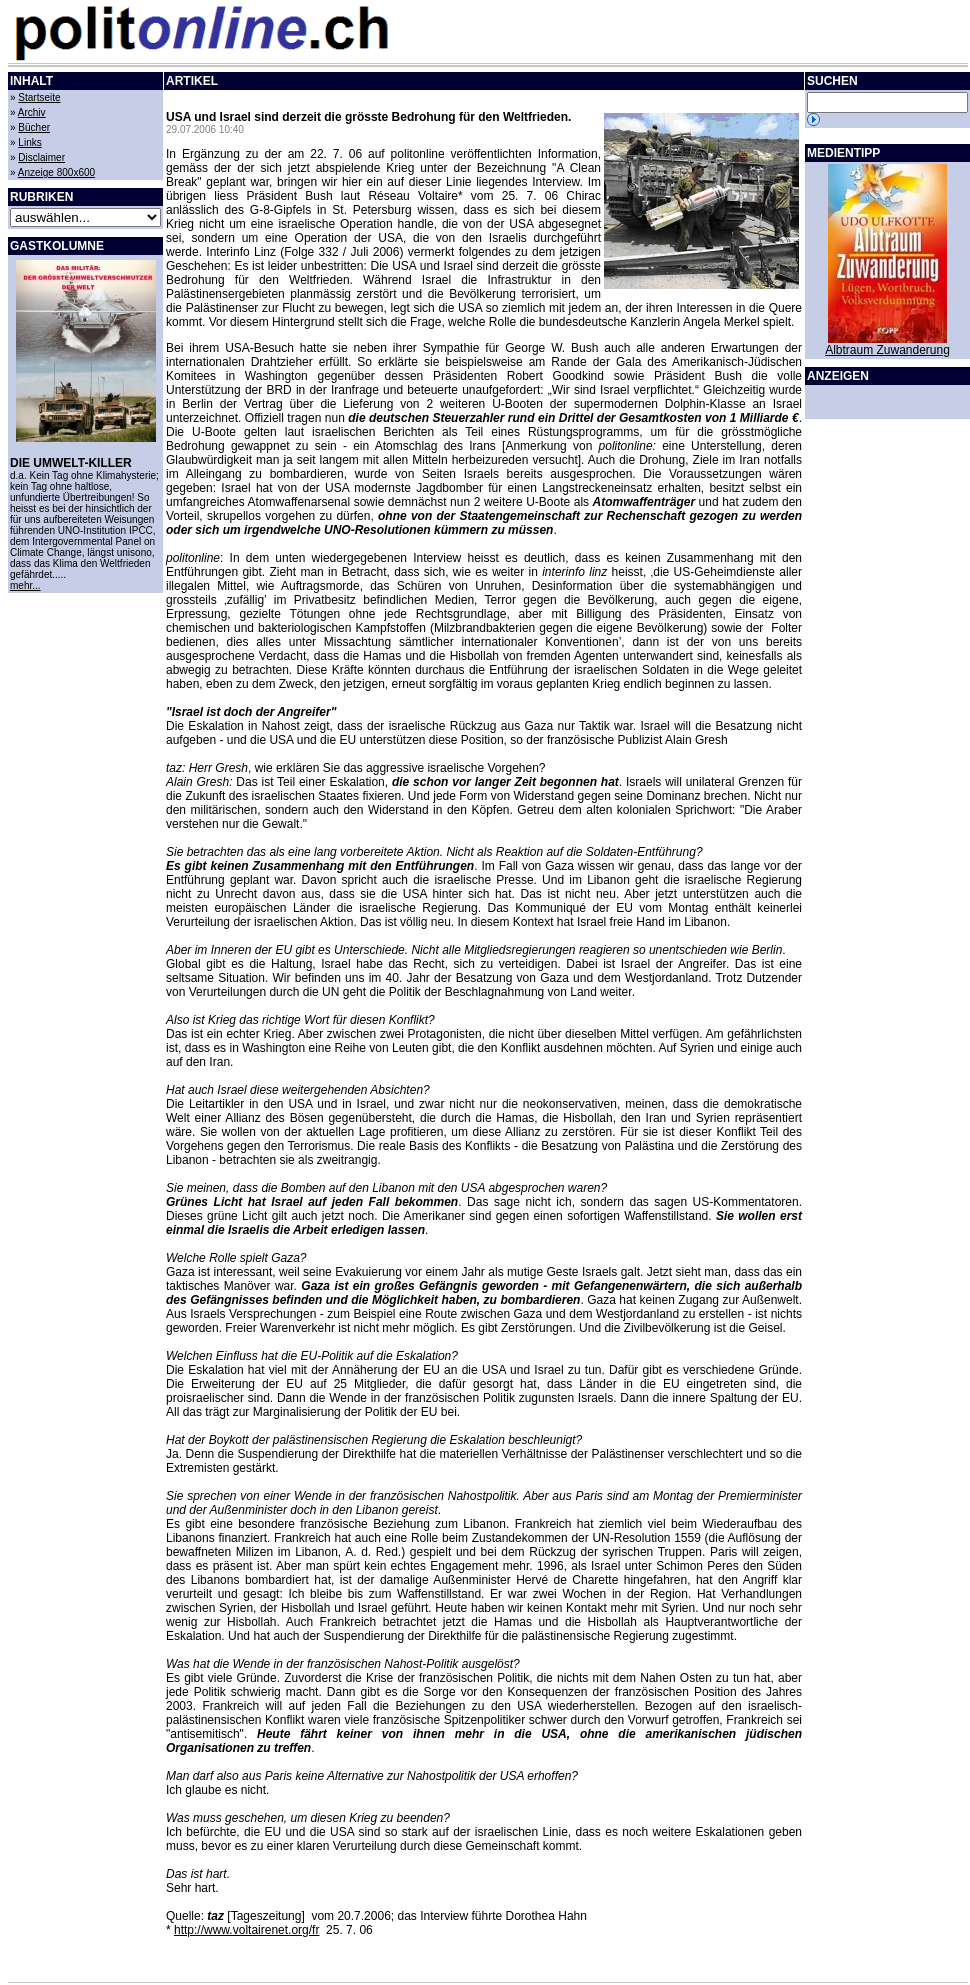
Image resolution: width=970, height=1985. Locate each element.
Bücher (34, 127)
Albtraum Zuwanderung (887, 350)
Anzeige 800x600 (56, 172)
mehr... (25, 585)
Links (29, 142)
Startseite (39, 97)
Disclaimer (41, 157)
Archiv (32, 112)
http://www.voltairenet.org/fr (246, 1930)
